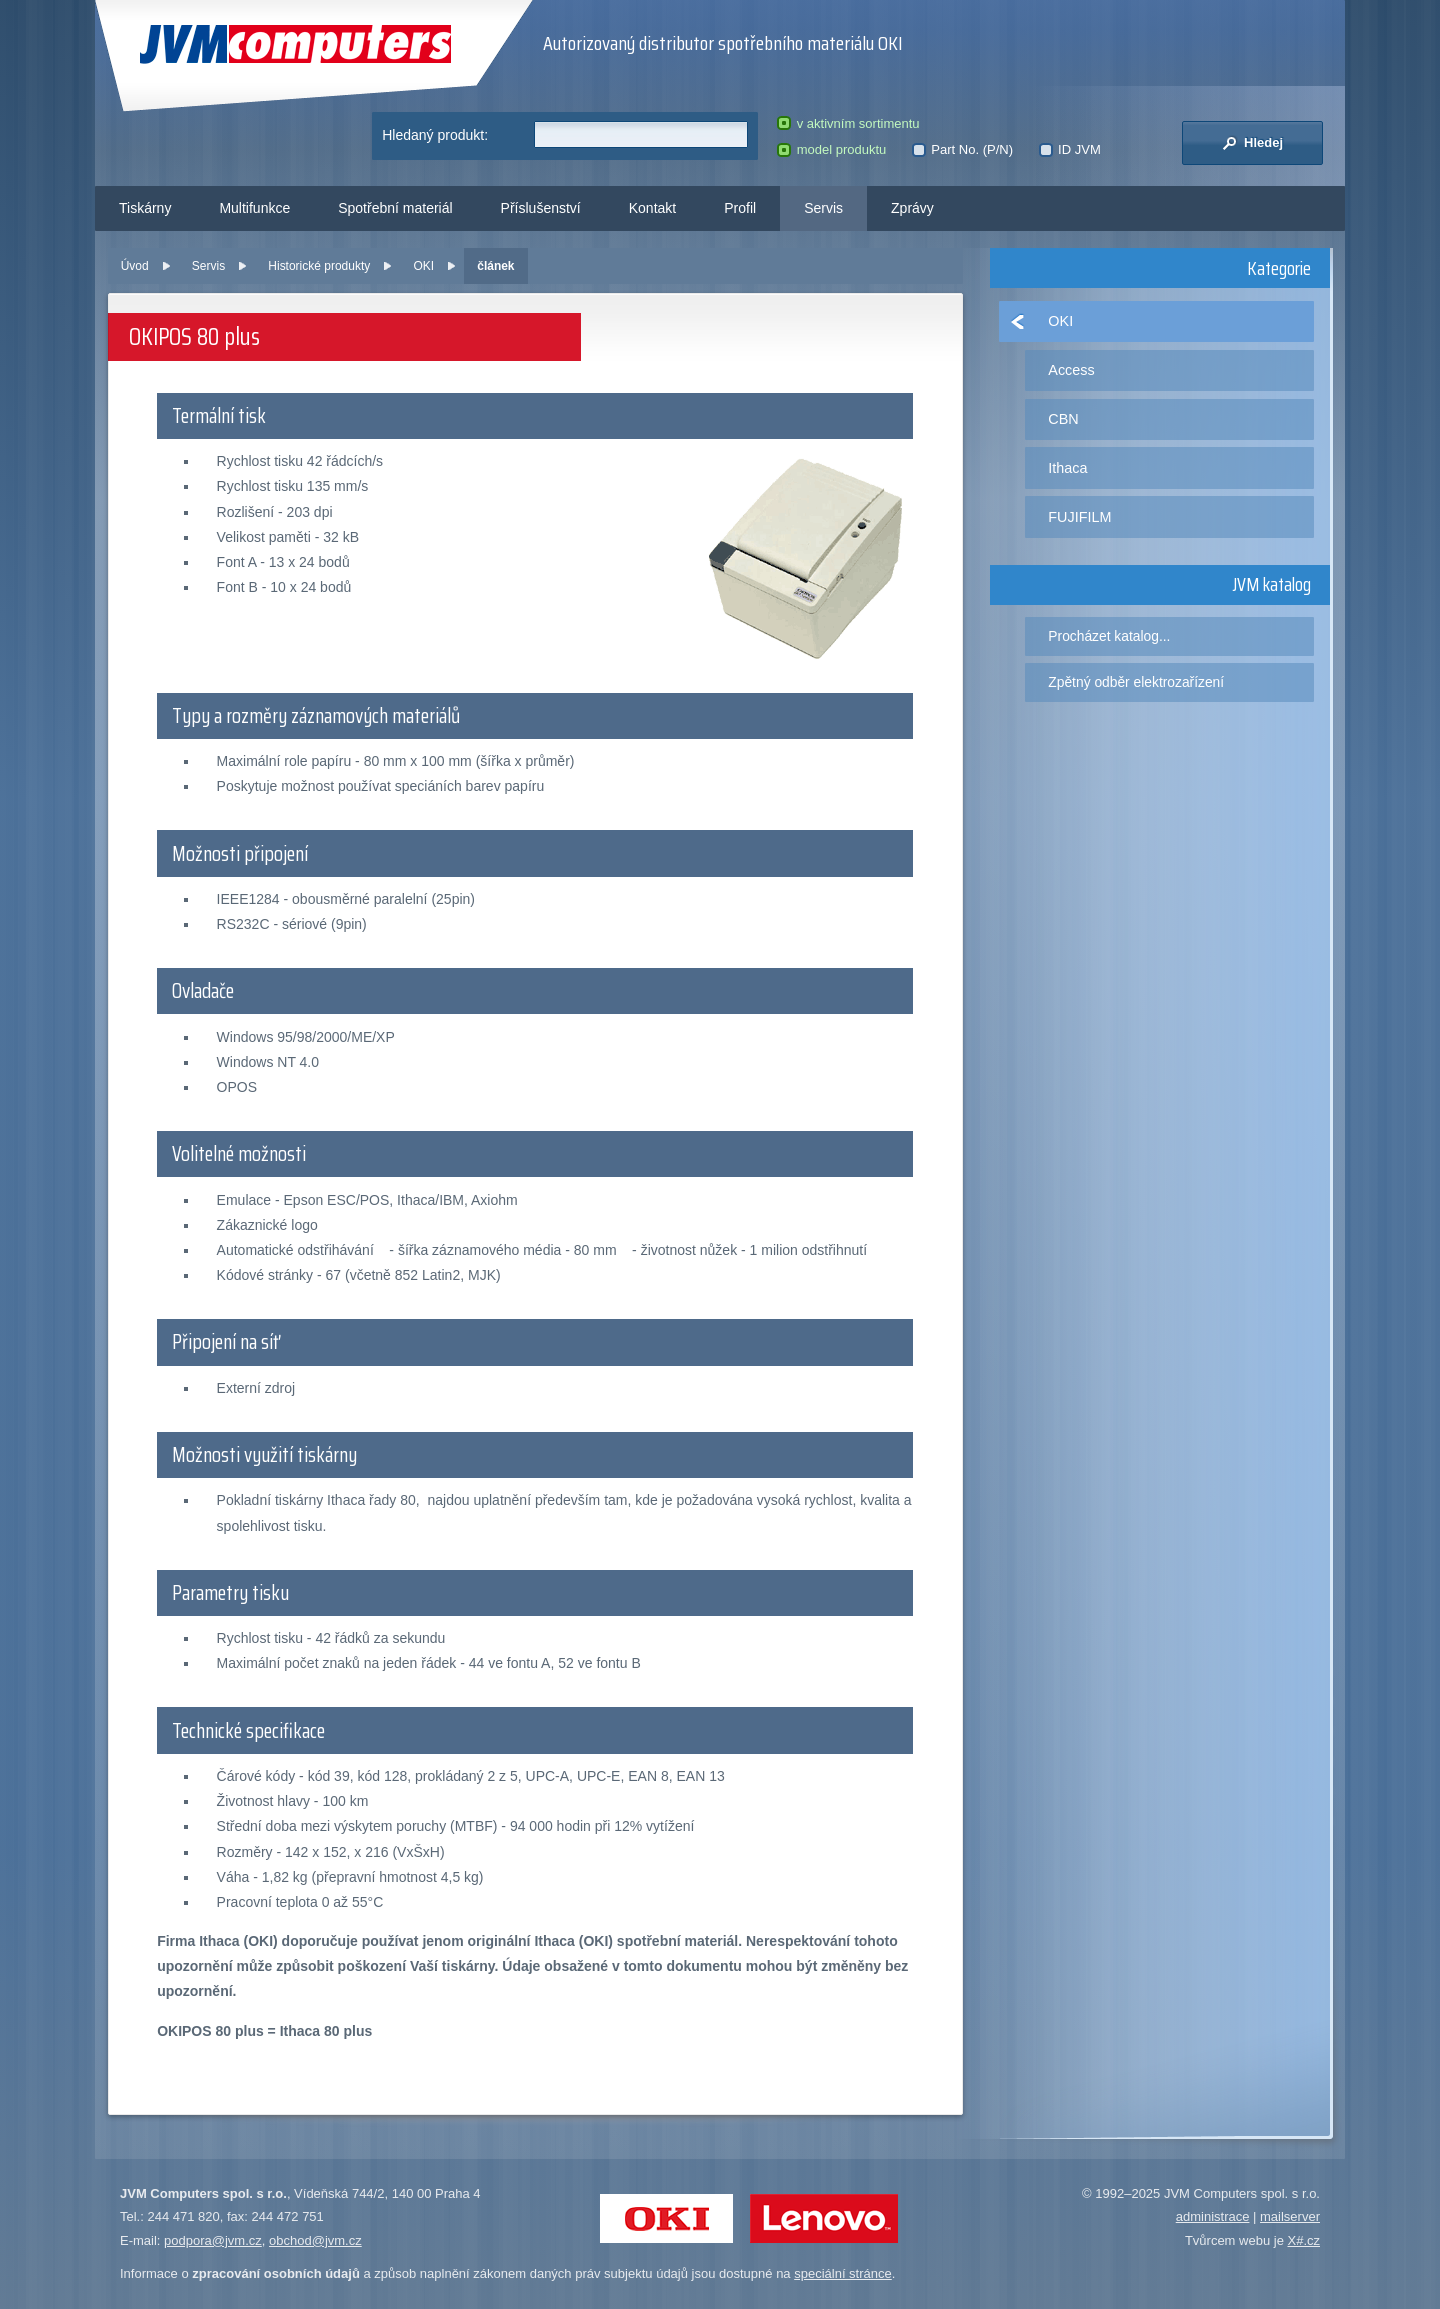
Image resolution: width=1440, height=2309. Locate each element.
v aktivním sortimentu (848, 123)
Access (1071, 370)
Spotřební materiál (395, 208)
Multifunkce (254, 208)
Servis (823, 208)
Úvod (135, 266)
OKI (423, 266)
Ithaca (1067, 468)
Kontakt (652, 208)
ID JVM (1070, 149)
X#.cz (1303, 2240)
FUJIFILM (1079, 517)
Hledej (1252, 143)
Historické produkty (319, 266)
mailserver (1290, 2216)
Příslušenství (541, 208)
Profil (740, 208)
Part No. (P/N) (962, 149)
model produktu (831, 149)
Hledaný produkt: (435, 135)
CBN (1063, 419)
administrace (1213, 2216)
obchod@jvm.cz (315, 2240)
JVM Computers (295, 44)
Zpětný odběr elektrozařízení (1136, 682)
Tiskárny (145, 208)
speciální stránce (843, 2273)
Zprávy (912, 208)
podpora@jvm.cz (213, 2240)
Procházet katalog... (1109, 636)
